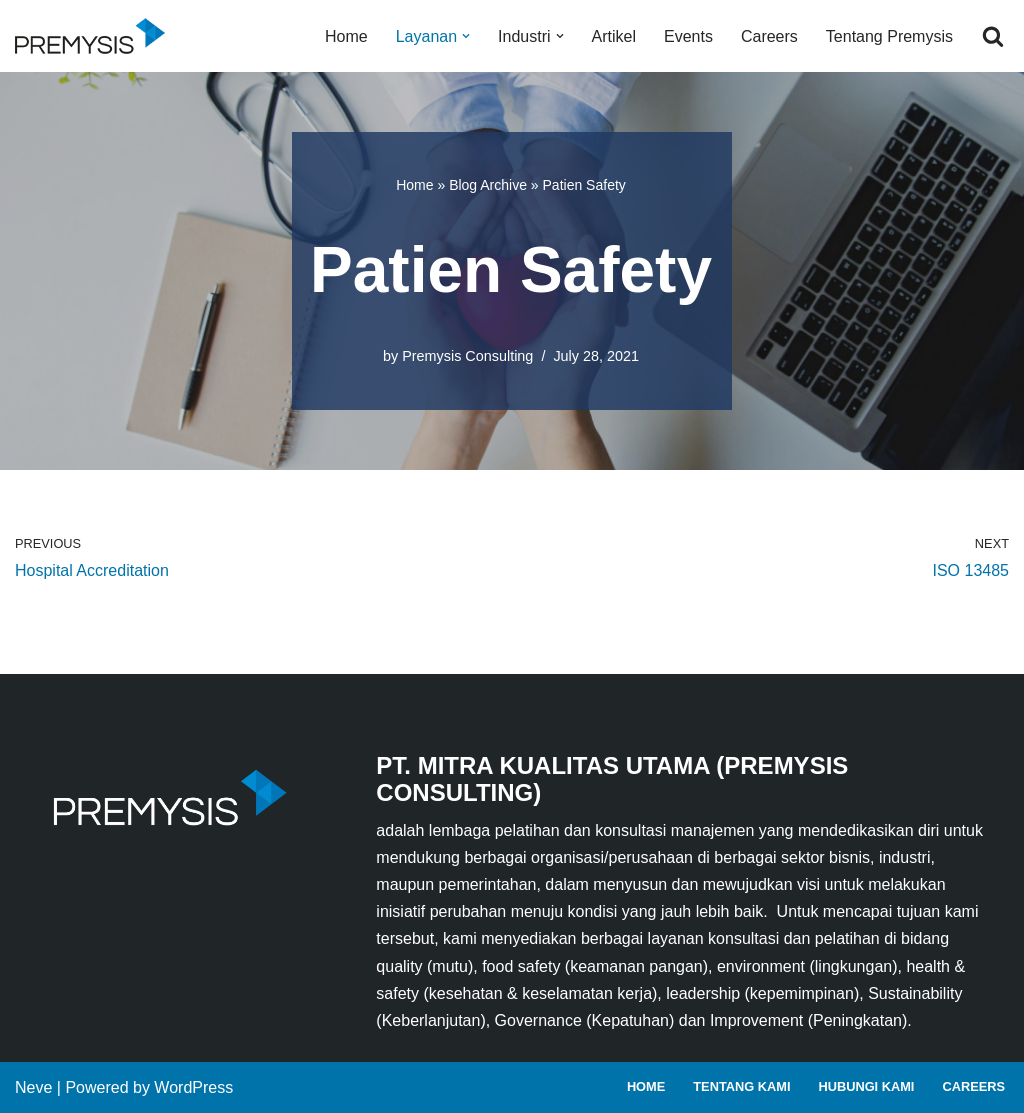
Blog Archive (488, 185)
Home (346, 36)
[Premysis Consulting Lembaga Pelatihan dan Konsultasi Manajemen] (95, 36)
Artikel (614, 36)
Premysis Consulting (467, 356)
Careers (769, 36)
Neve (33, 1087)
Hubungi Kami (866, 1086)
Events (688, 36)
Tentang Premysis (889, 36)
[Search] (993, 36)
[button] (466, 36)
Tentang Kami (741, 1086)
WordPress (193, 1087)
